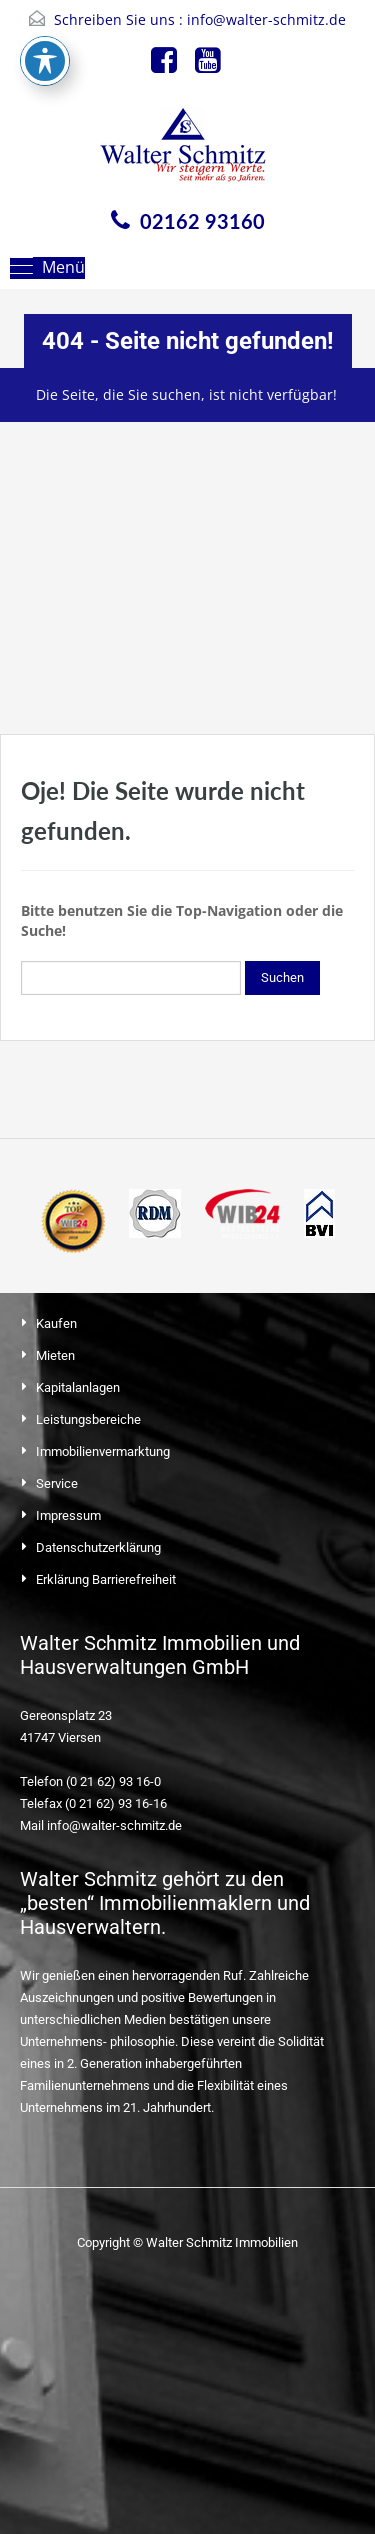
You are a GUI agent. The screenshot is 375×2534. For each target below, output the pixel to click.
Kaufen (56, 1323)
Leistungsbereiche (88, 1419)
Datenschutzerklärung (98, 1547)
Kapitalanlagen (78, 1387)
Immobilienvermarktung (103, 1451)
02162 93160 (202, 221)
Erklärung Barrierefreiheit (106, 1579)
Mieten (55, 1355)
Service (57, 1483)
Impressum (68, 1515)
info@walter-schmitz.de (266, 19)
